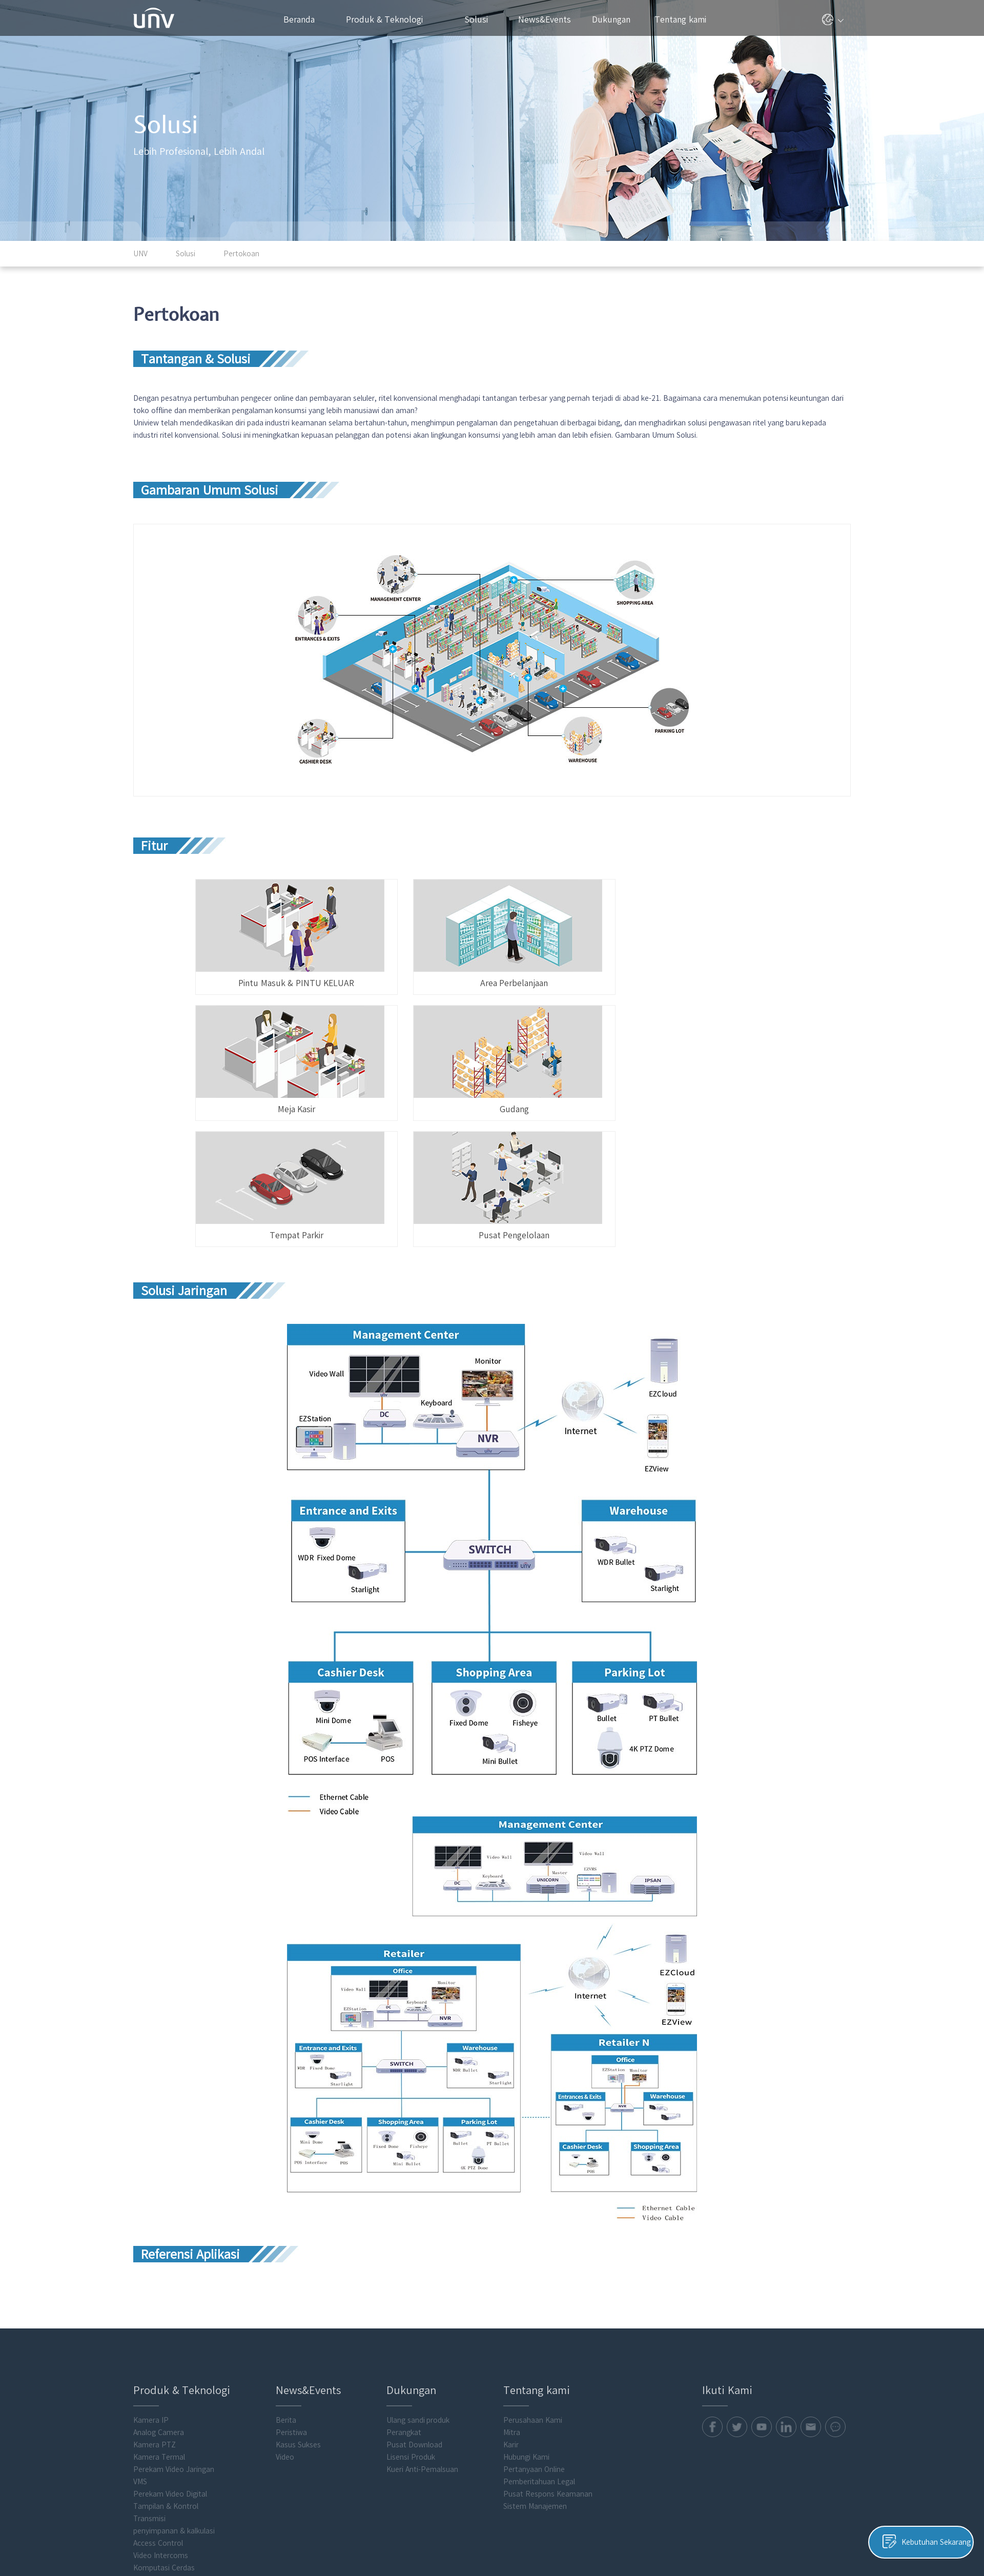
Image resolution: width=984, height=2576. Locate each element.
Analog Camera (158, 2290)
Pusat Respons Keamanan (547, 2352)
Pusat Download (414, 2302)
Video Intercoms (160, 2413)
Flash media (153, 2462)
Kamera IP (151, 2278)
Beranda (299, 19)
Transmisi (149, 2376)
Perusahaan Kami (532, 2278)
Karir (511, 2302)
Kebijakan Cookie (717, 2526)
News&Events (548, 19)
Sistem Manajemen (535, 2364)
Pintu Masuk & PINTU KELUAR (279, 936)
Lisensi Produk (410, 2315)
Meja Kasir (689, 936)
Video (285, 2315)
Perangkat (403, 2290)
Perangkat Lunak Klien (170, 2438)
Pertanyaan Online (534, 2327)
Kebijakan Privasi (655, 2526)
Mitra (511, 2290)
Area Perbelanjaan (484, 936)
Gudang (279, 1062)
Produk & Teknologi (389, 19)
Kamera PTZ (154, 2302)
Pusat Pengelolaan (689, 1062)
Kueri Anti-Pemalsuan (422, 2327)
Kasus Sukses (298, 2302)
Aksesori (147, 2450)
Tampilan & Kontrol (165, 2364)
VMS (140, 2339)
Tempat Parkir (484, 1062)
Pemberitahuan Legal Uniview (801, 2526)
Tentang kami (684, 19)
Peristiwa (291, 2290)
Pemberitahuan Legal (539, 2339)
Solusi (480, 19)
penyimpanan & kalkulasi (174, 2389)
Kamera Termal (159, 2315)
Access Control (158, 2401)
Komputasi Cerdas (164, 2425)
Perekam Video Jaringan (173, 2327)
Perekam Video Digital (170, 2352)
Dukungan (616, 19)
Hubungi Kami (526, 2315)
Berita (286, 2278)
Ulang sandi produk (418, 2278)
